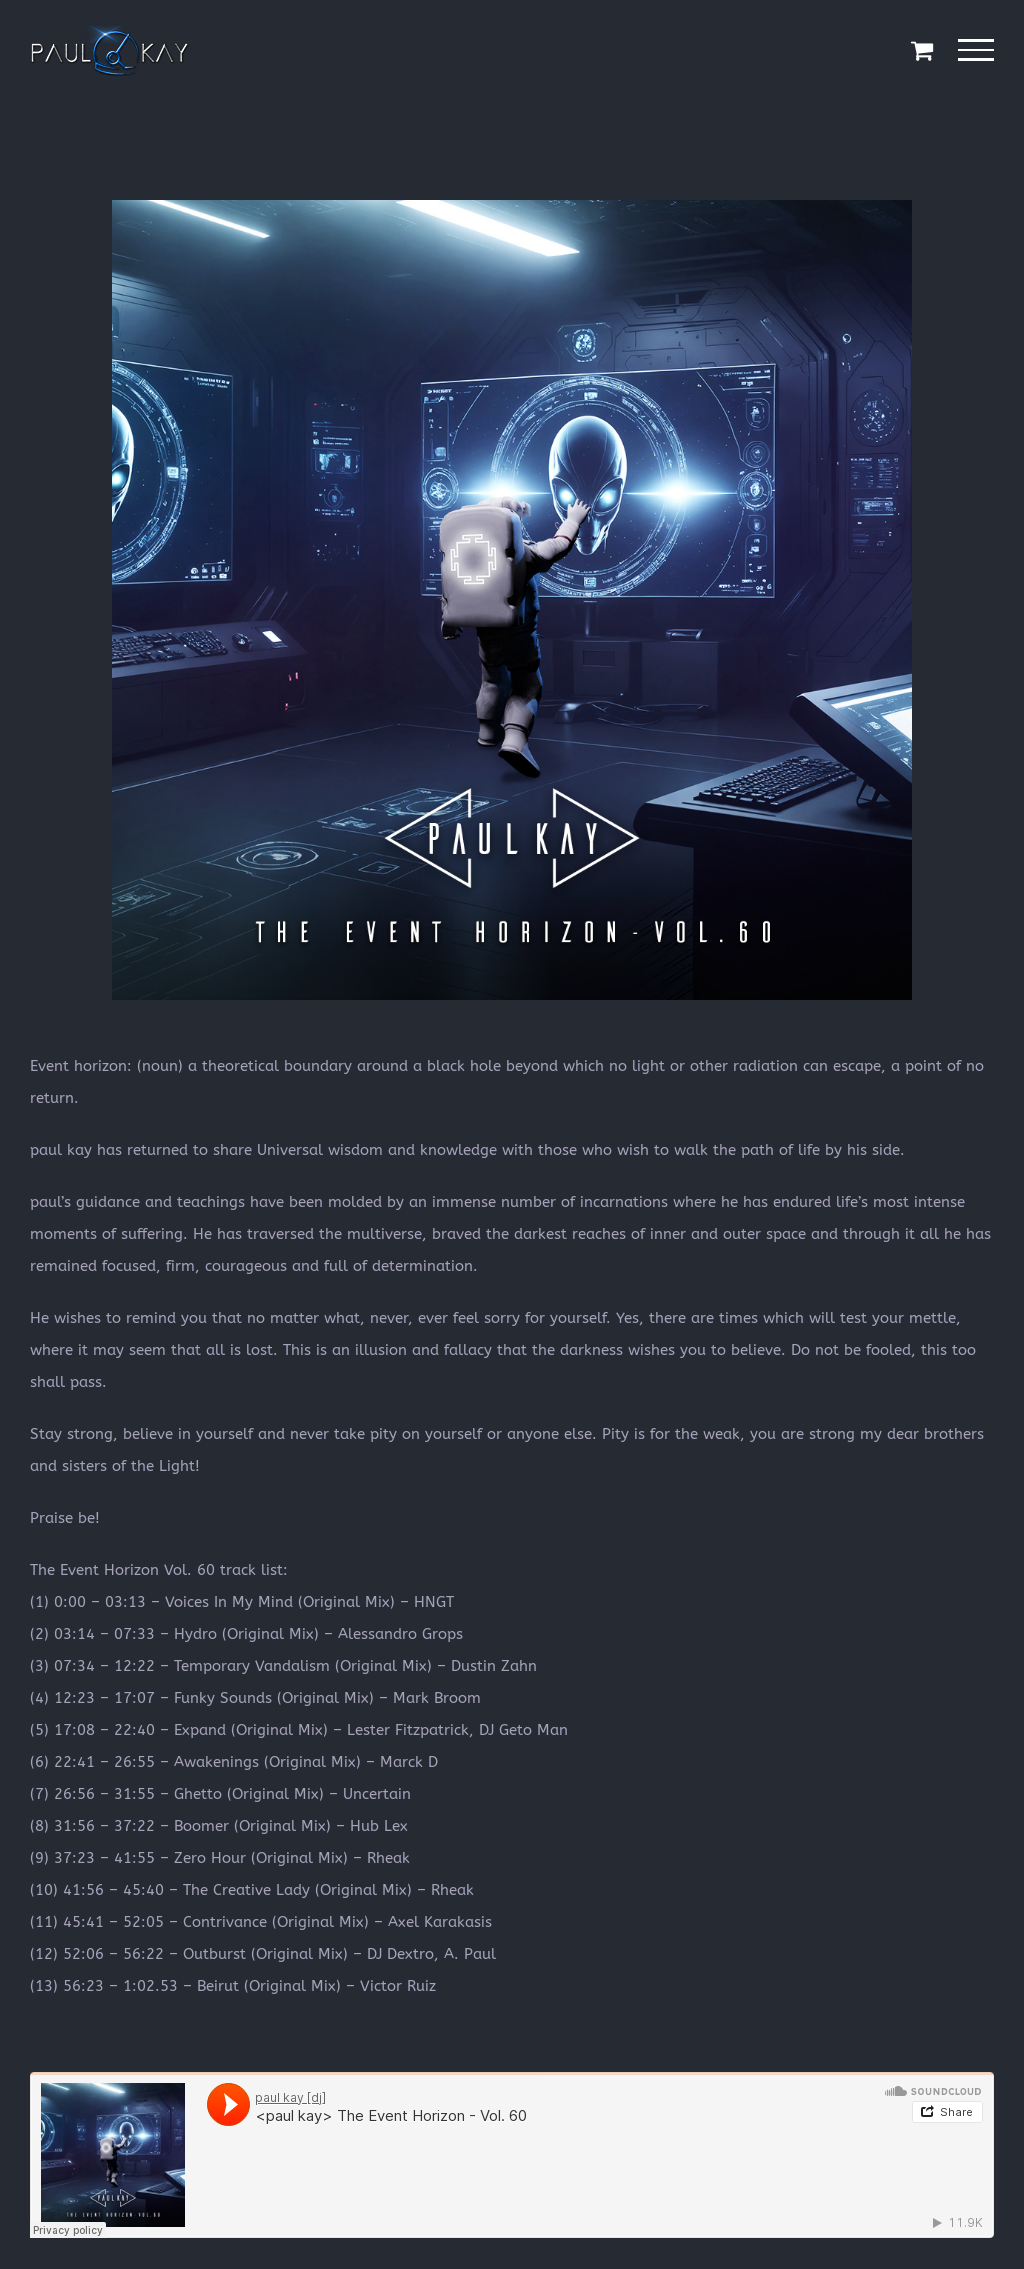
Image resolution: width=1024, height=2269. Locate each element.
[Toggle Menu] (976, 50)
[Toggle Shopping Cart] (922, 50)
